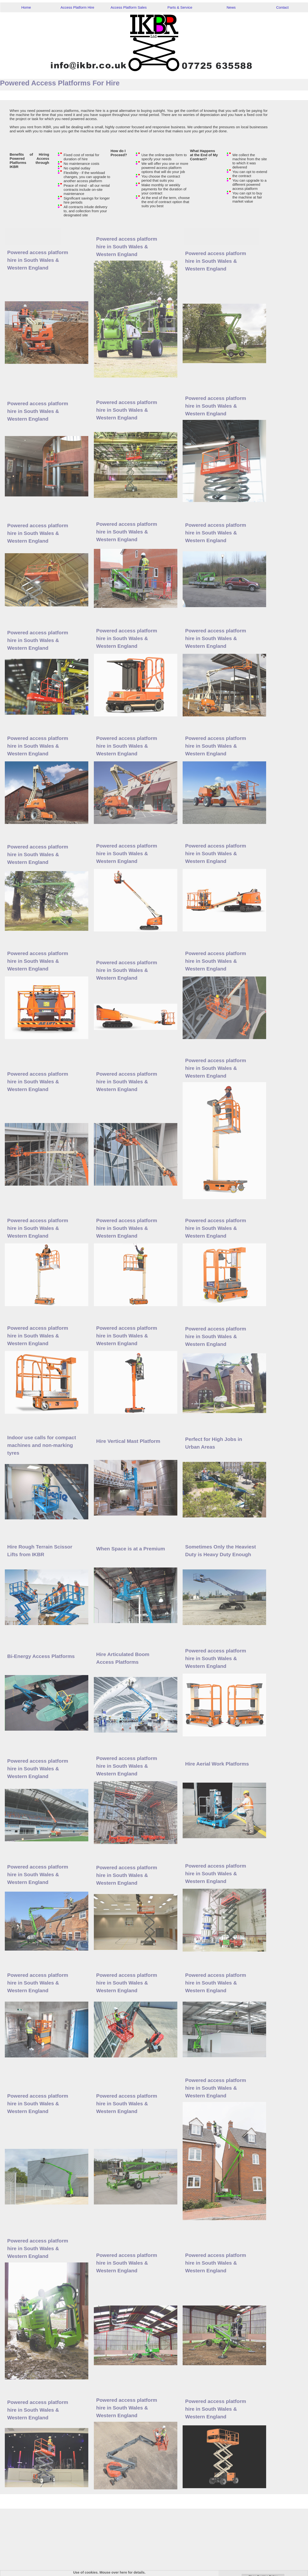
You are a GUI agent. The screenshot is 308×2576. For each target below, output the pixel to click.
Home (26, 7)
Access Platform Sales (128, 7)
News (231, 7)
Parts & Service (179, 7)
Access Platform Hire (77, 7)
